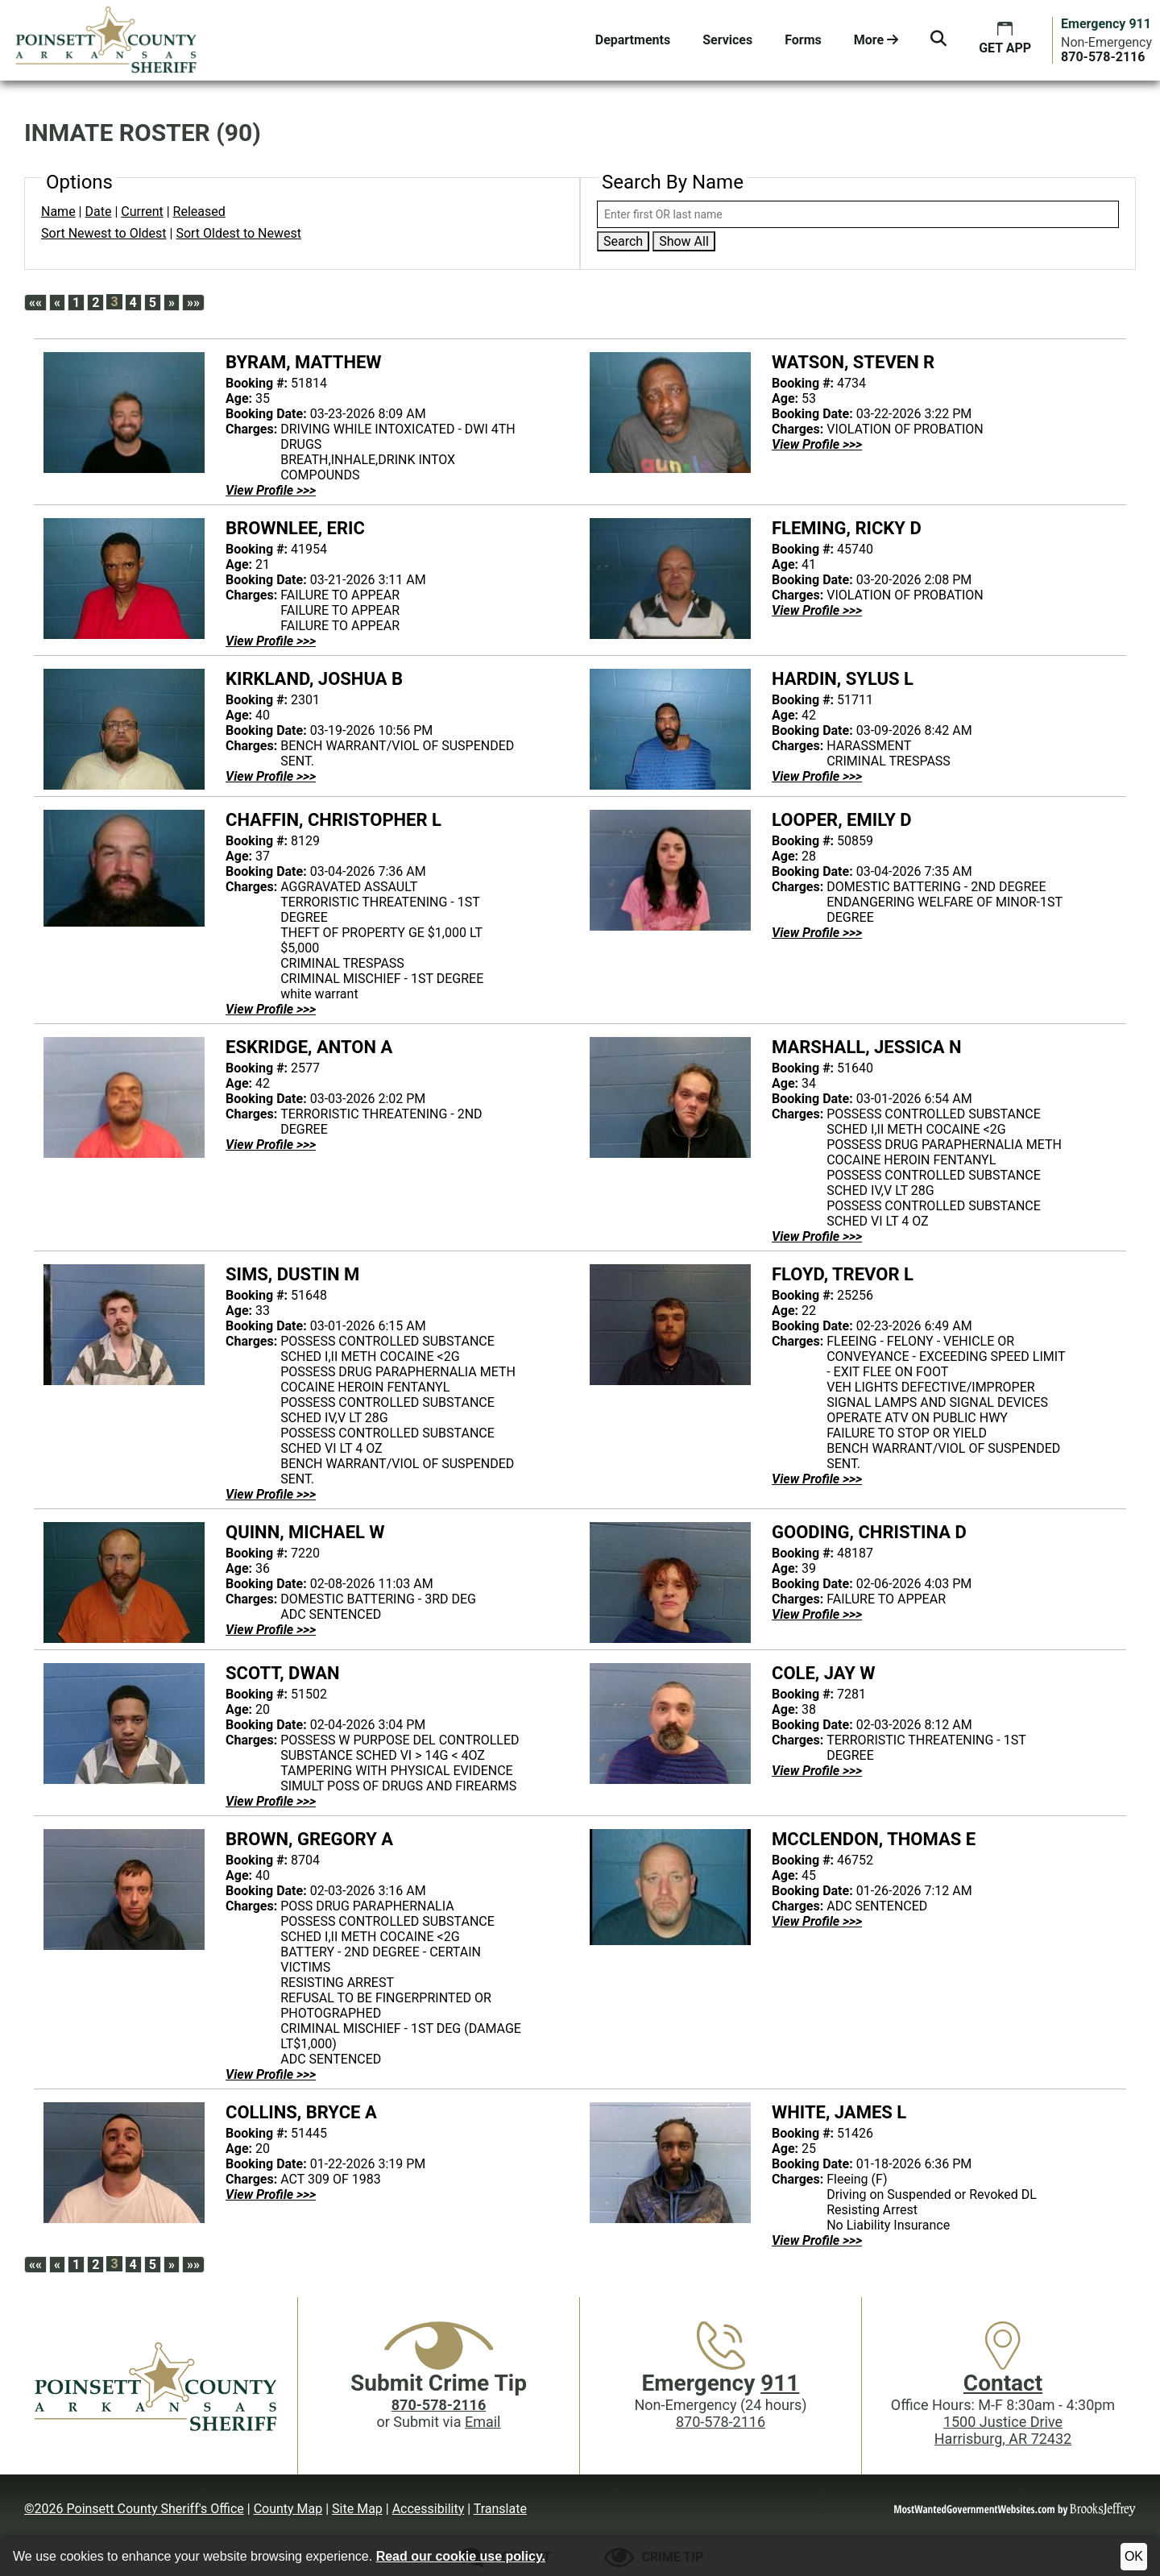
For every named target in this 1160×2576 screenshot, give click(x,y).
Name (58, 211)
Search (623, 241)
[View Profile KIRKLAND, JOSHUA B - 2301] (271, 776)
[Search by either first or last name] (858, 214)
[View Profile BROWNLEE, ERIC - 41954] (271, 641)
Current (142, 211)
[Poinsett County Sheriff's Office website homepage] (157, 2385)
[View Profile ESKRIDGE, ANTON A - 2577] (271, 1144)
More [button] (876, 40)
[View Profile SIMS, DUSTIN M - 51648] (271, 1494)
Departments (632, 40)
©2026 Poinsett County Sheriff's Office (134, 2508)
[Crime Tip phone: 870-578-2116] (439, 2404)
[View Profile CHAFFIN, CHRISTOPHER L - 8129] (271, 1009)
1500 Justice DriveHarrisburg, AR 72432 (1002, 2430)
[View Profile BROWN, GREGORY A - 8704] (271, 2074)
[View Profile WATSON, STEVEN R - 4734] (817, 444)
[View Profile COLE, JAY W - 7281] (817, 1770)
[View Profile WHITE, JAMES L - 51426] (817, 2240)
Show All (684, 241)
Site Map (357, 2508)
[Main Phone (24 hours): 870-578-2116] (1103, 56)
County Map (288, 2508)
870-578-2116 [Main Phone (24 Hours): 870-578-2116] (720, 2421)
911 (779, 2383)
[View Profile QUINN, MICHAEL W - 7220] (271, 1629)
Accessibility (428, 2508)
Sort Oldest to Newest (238, 233)
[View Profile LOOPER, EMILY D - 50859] (817, 932)
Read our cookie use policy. (460, 2556)
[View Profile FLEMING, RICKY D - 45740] (817, 610)
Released (199, 211)
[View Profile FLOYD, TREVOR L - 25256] (817, 1479)
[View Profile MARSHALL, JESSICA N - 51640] (817, 1236)
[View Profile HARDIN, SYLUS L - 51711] (817, 776)
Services (727, 40)
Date (98, 211)
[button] (938, 40)
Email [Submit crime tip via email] (483, 2421)
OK (1134, 2556)
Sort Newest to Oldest (104, 233)
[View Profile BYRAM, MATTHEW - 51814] (271, 490)
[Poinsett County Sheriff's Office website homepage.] (106, 40)
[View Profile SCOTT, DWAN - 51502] (271, 1801)
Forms (803, 40)
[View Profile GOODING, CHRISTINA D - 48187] (817, 1614)
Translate (500, 2508)
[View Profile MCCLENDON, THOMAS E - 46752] (817, 1921)
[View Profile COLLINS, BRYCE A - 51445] (271, 2194)
